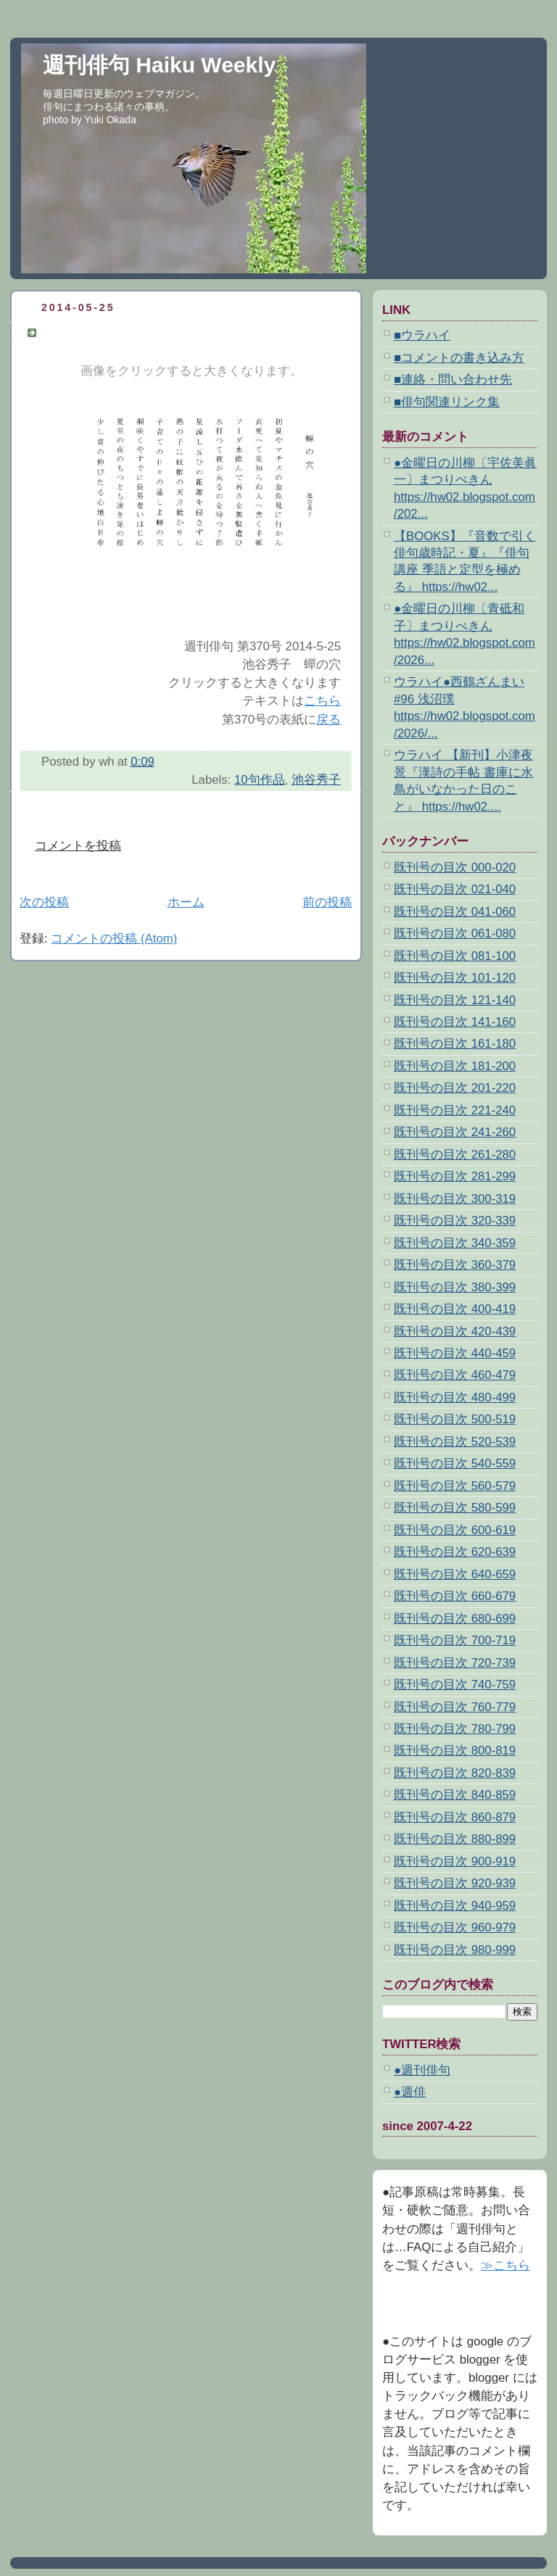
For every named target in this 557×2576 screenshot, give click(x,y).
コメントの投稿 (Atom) (114, 938)
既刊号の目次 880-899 (455, 1839)
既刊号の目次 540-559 (455, 1463)
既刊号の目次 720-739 (455, 1663)
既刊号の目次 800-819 (455, 1750)
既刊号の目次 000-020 (455, 867)
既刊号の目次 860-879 (455, 1817)
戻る (328, 719)
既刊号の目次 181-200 (455, 1066)
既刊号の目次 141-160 (455, 1022)
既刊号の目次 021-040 (455, 889)
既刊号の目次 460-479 (455, 1375)
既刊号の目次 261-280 (455, 1154)
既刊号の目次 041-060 (455, 912)
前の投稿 (327, 902)
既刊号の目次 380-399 (455, 1287)
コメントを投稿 (78, 846)
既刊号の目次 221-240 (455, 1110)
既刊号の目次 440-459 (455, 1353)
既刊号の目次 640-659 (455, 1574)
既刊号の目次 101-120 (455, 978)
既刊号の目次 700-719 (455, 1640)
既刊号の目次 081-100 (455, 956)
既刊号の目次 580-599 (455, 1508)
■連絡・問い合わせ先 (453, 379)
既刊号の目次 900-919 (455, 1861)
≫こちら (505, 2265)
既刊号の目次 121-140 (455, 1000)
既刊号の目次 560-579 (455, 1486)
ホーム (186, 902)
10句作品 (259, 780)
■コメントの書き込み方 (459, 358)
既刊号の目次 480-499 (455, 1397)
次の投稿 (44, 902)
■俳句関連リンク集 (447, 402)
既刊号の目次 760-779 (455, 1707)
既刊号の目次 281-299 (455, 1176)
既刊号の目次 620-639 (455, 1552)
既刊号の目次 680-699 (455, 1618)
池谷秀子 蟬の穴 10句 (109, 332)
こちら (322, 701)
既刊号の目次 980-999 (455, 1950)
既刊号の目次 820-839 (455, 1773)
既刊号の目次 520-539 (455, 1442)
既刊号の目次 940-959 (455, 1906)
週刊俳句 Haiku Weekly (159, 65)
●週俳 (410, 2092)
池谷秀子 (316, 780)
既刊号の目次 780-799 (455, 1729)
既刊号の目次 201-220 (455, 1088)
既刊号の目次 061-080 (455, 933)
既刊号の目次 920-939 (455, 1883)
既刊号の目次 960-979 (455, 1927)
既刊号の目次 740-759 (455, 1684)
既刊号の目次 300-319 (455, 1199)
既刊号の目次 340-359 (455, 1243)
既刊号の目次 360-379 (455, 1265)
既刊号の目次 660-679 (455, 1596)
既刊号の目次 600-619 (455, 1530)
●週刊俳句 (422, 2070)
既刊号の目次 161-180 (455, 1044)
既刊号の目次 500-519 (455, 1419)
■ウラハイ (422, 335)
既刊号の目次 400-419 (455, 1309)
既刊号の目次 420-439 (455, 1331)
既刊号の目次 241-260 (455, 1132)
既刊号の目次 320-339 (455, 1220)
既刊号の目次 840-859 (455, 1795)
